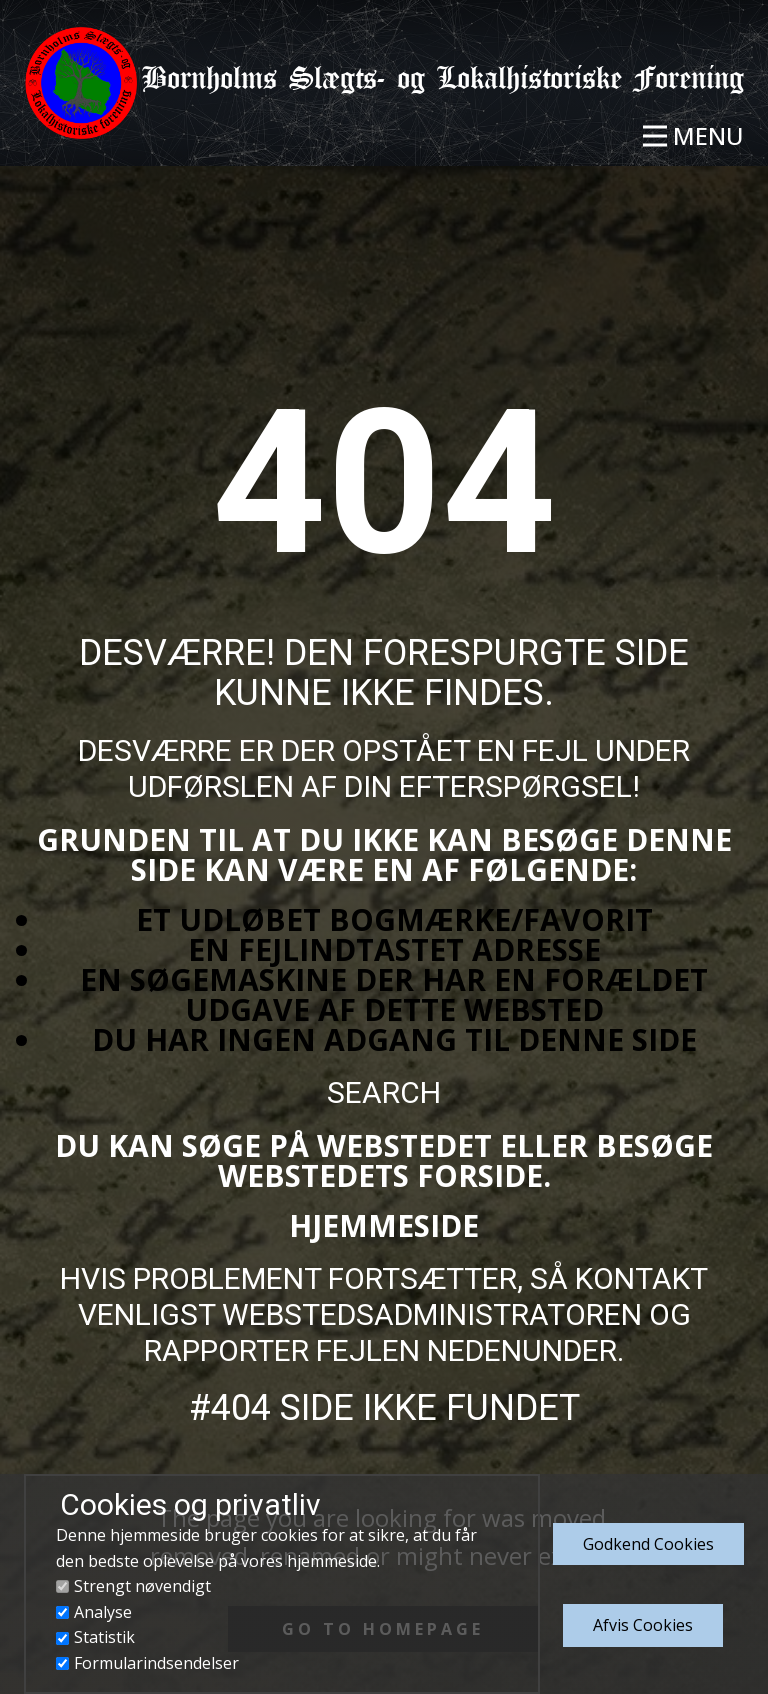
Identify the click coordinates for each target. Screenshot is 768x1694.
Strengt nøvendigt (142, 1586)
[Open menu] (693, 136)
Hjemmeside (384, 1225)
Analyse (103, 1612)
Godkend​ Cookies (648, 1544)
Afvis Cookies (643, 1625)
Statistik (104, 1637)
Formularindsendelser (156, 1663)
